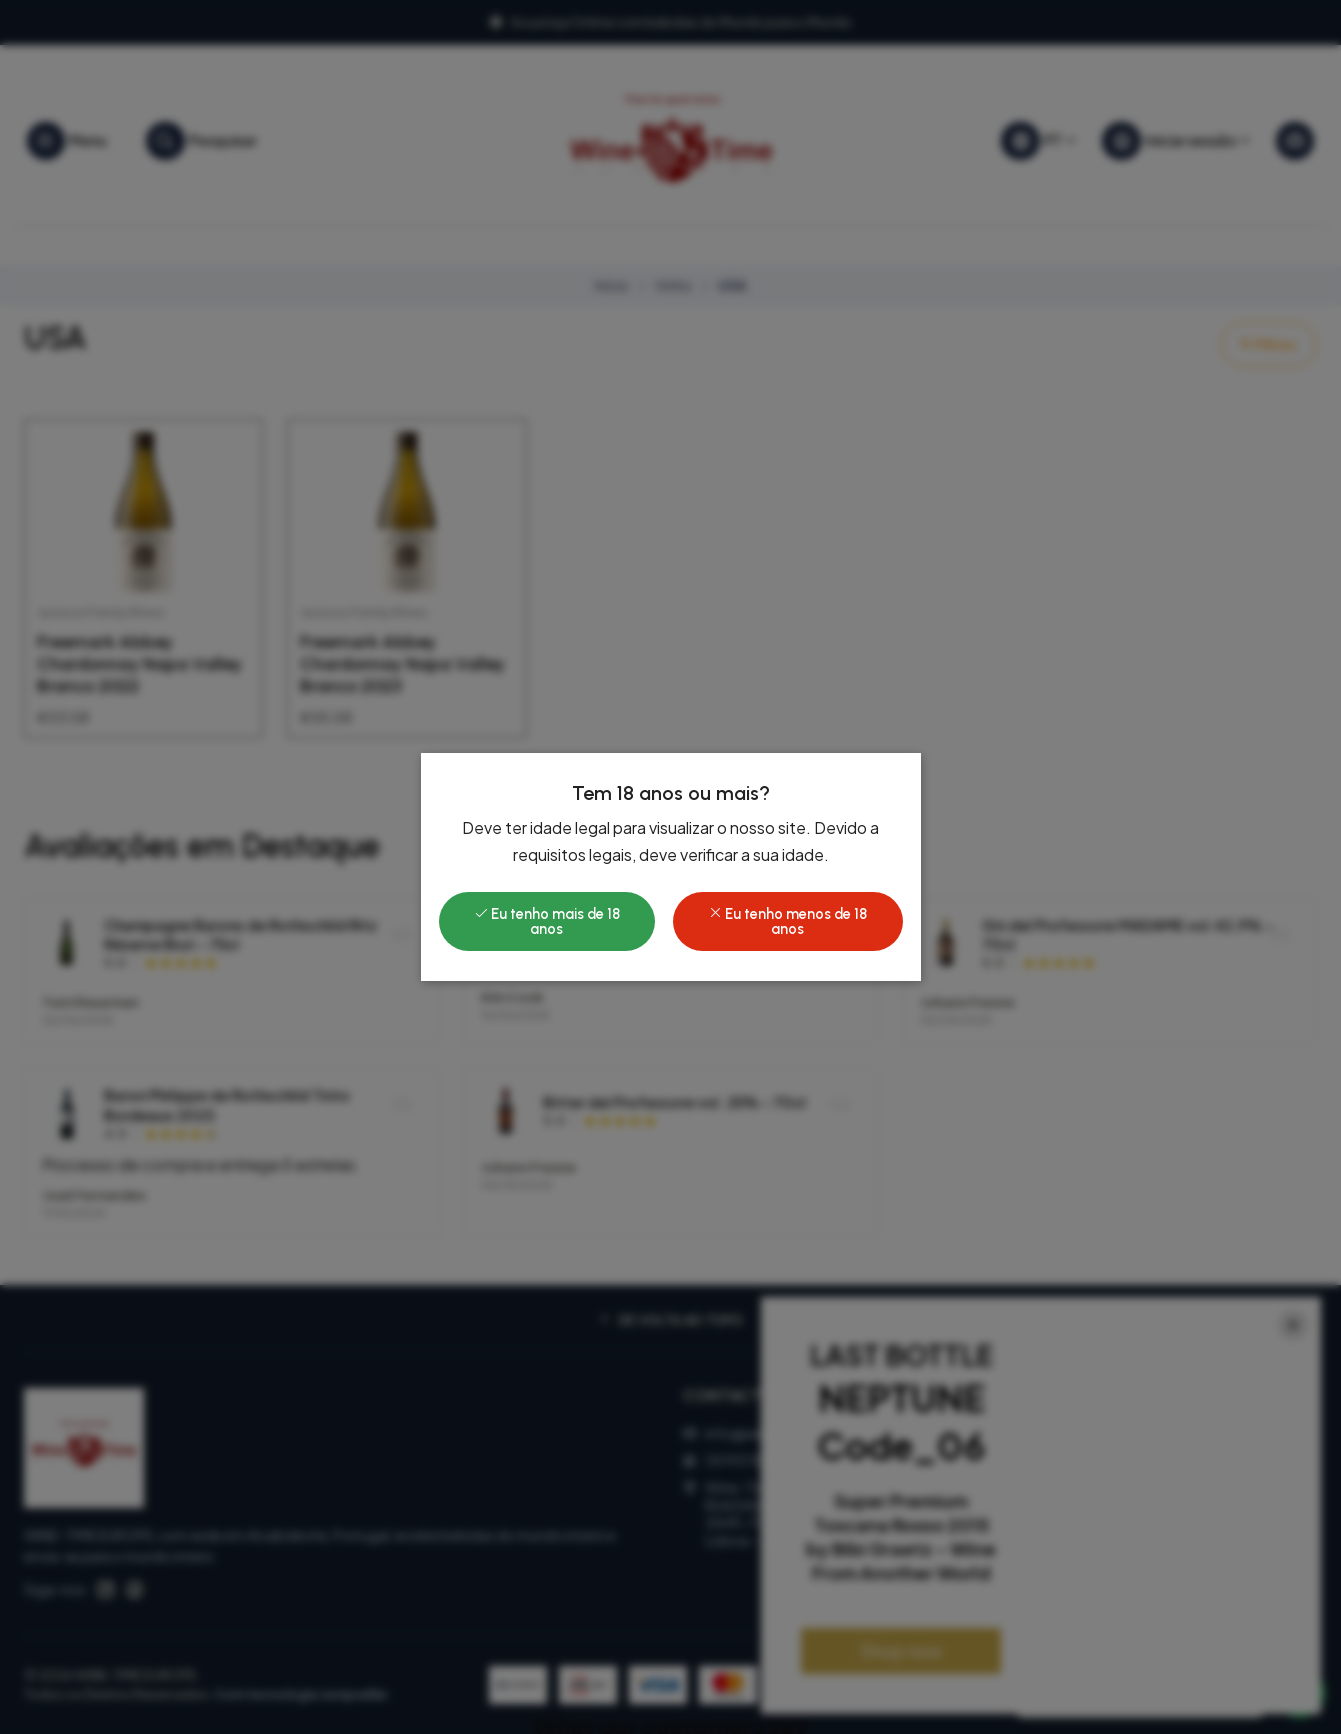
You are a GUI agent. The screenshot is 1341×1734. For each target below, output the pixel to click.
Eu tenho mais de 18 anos (547, 921)
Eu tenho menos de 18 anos (787, 921)
